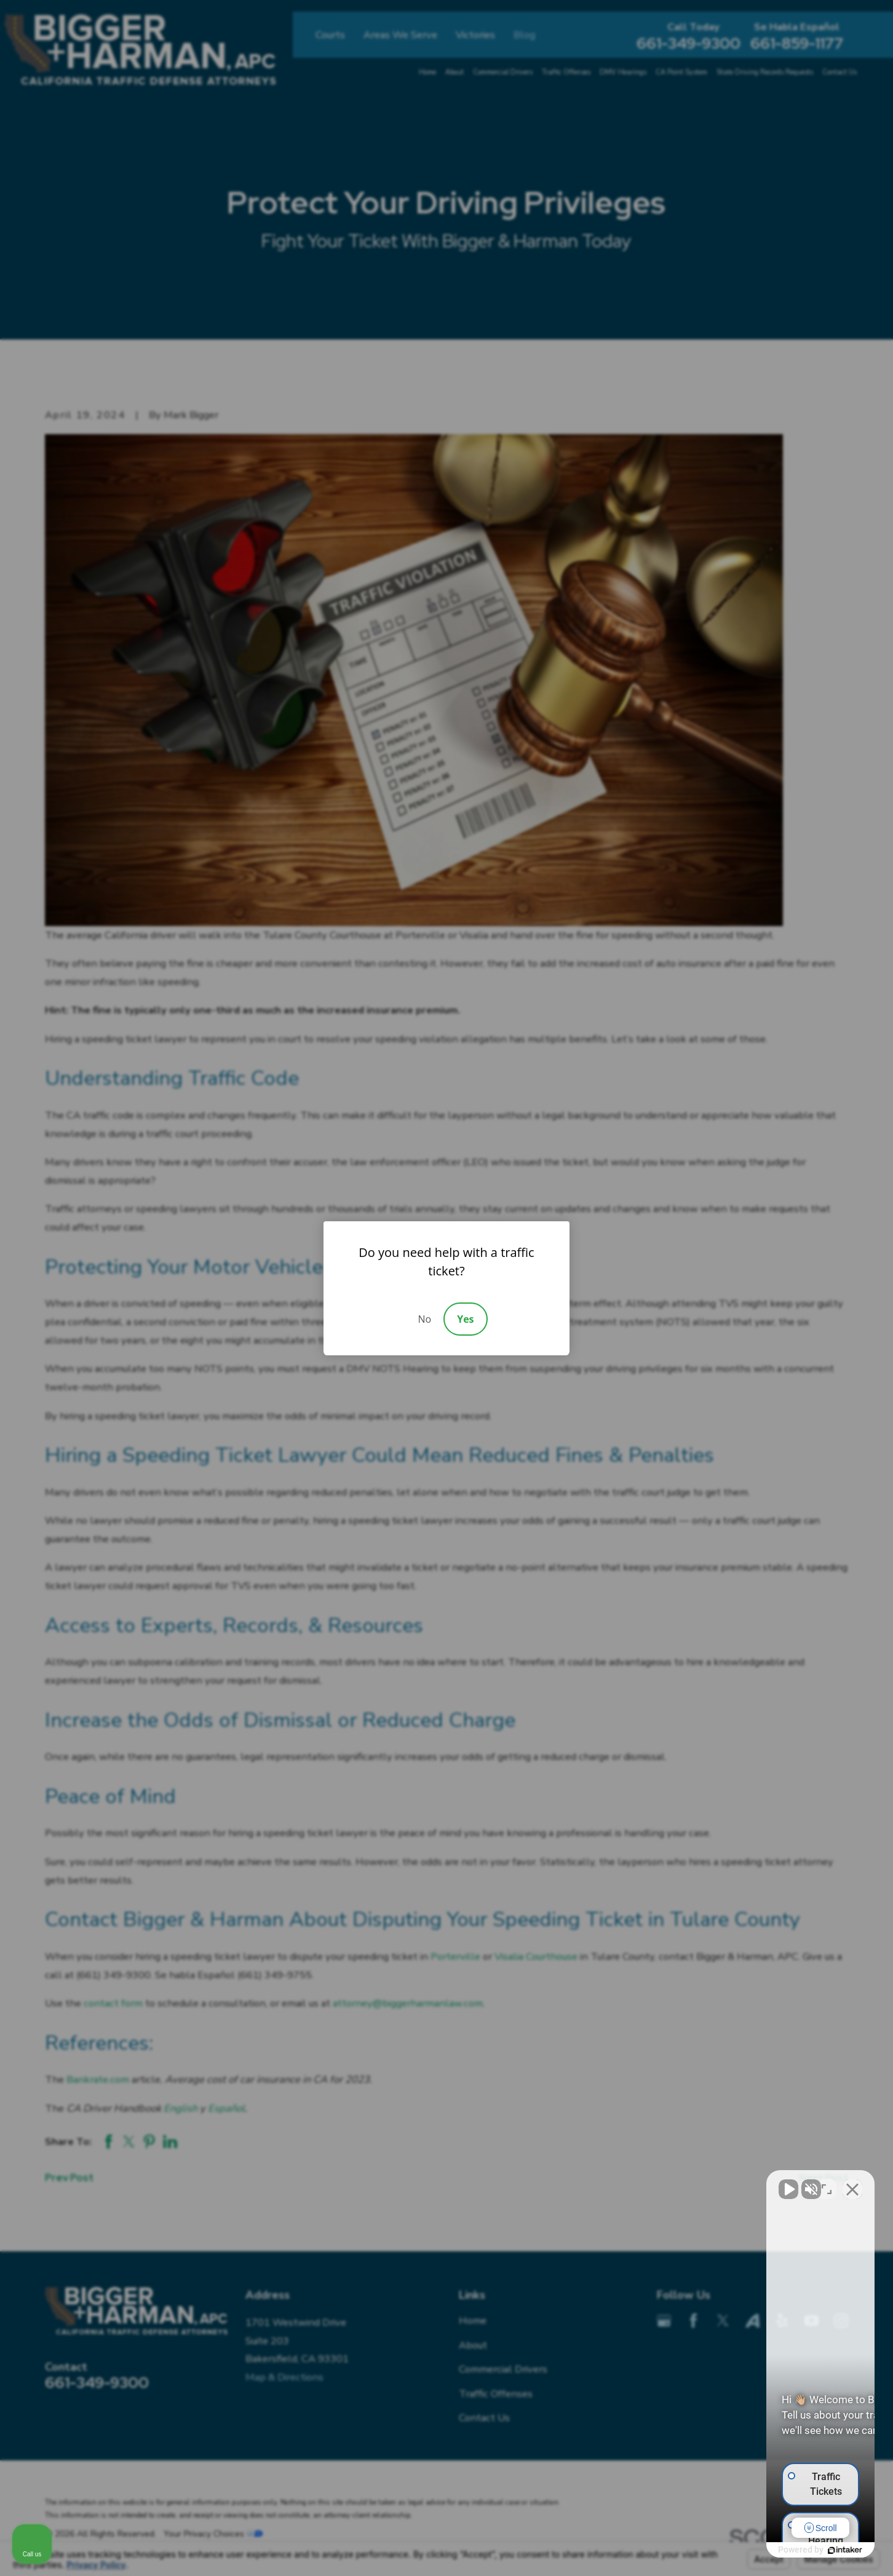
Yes (465, 1319)
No (424, 1319)
